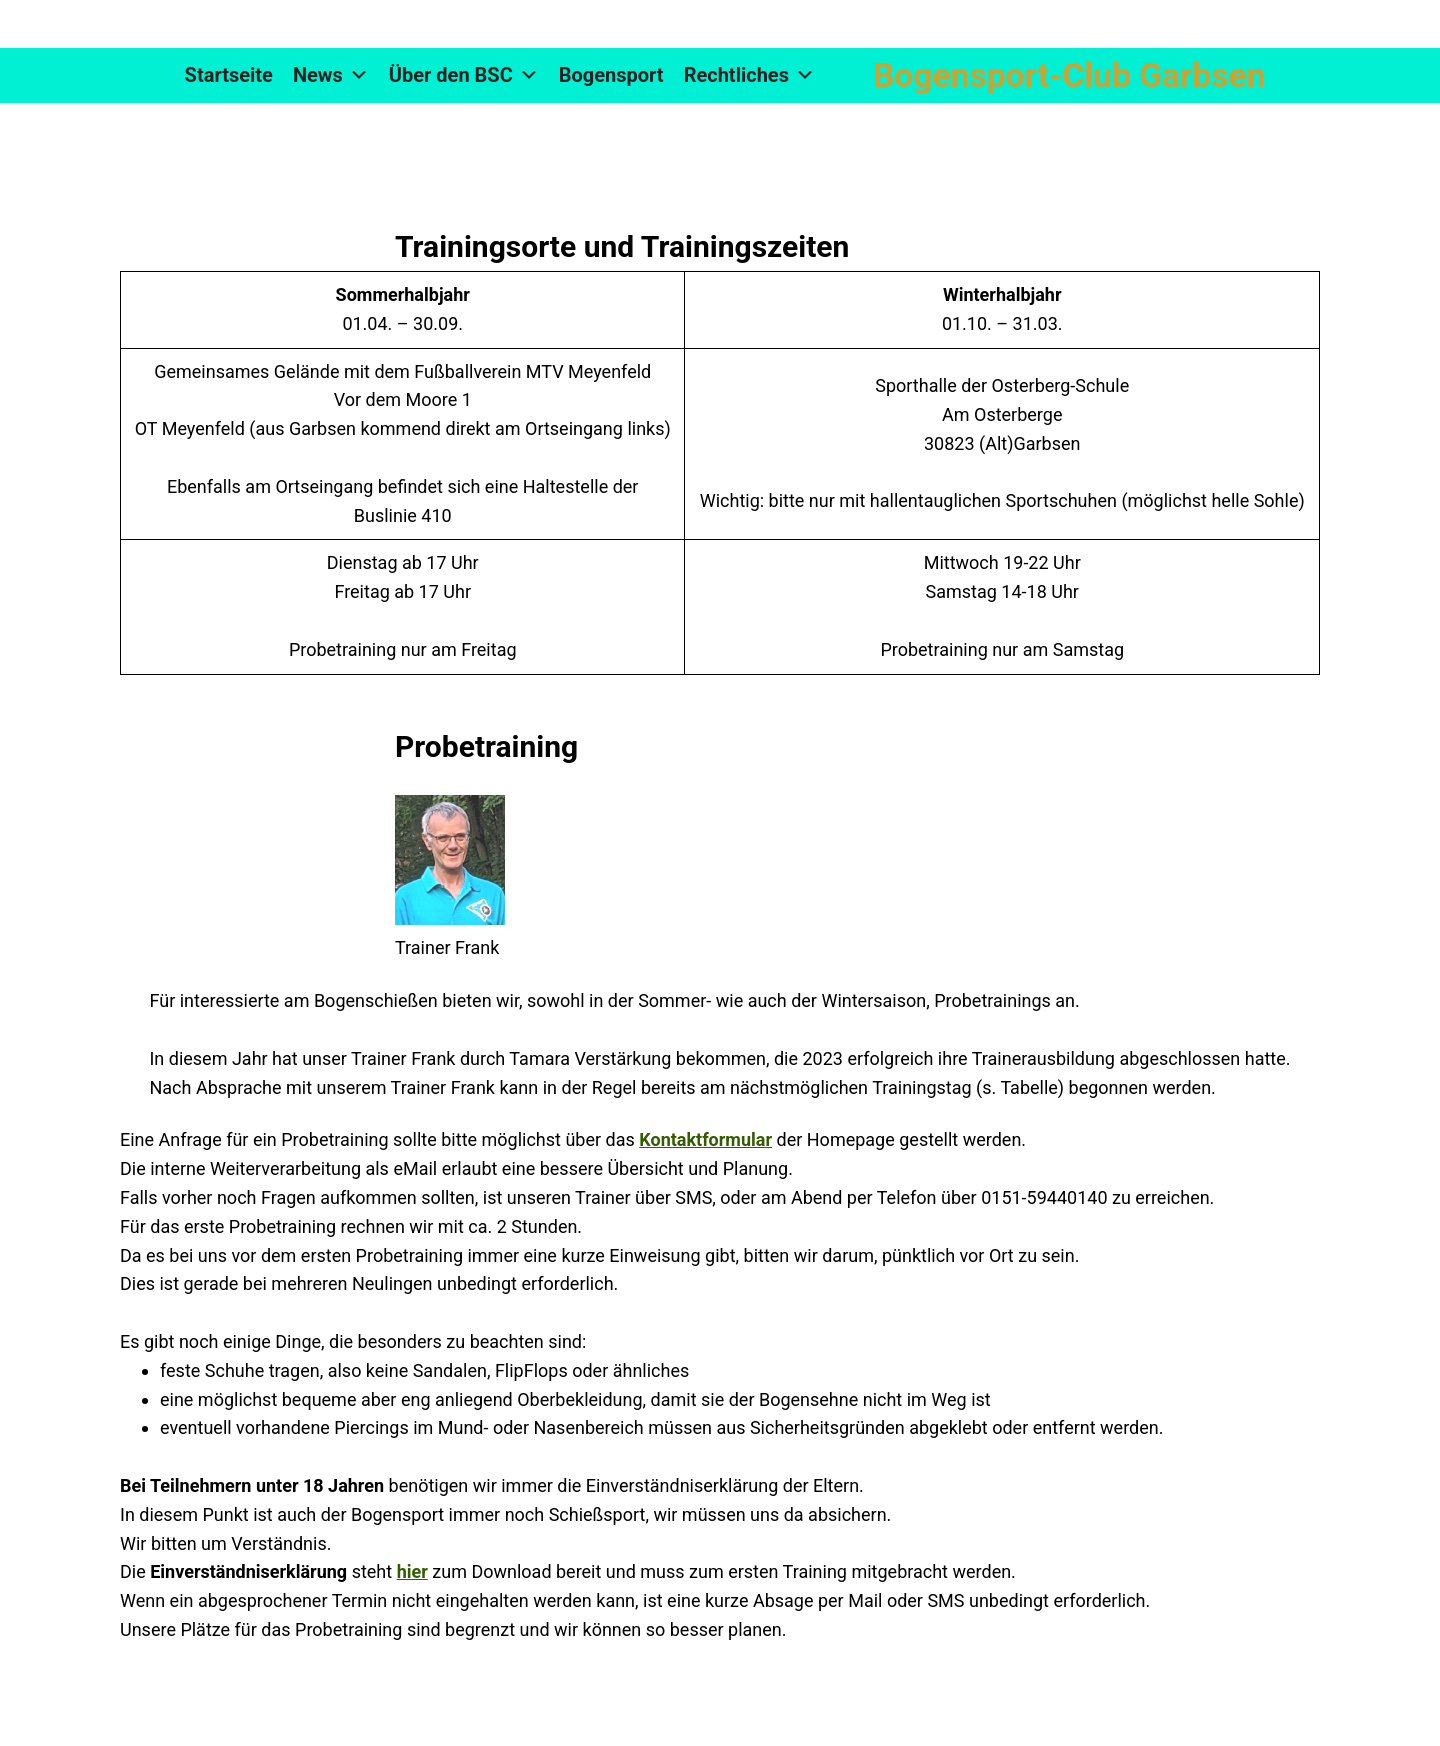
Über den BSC (464, 75)
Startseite (229, 75)
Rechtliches (749, 75)
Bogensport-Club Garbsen (1069, 75)
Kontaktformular (705, 1139)
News (331, 75)
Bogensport (611, 75)
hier (412, 1571)
